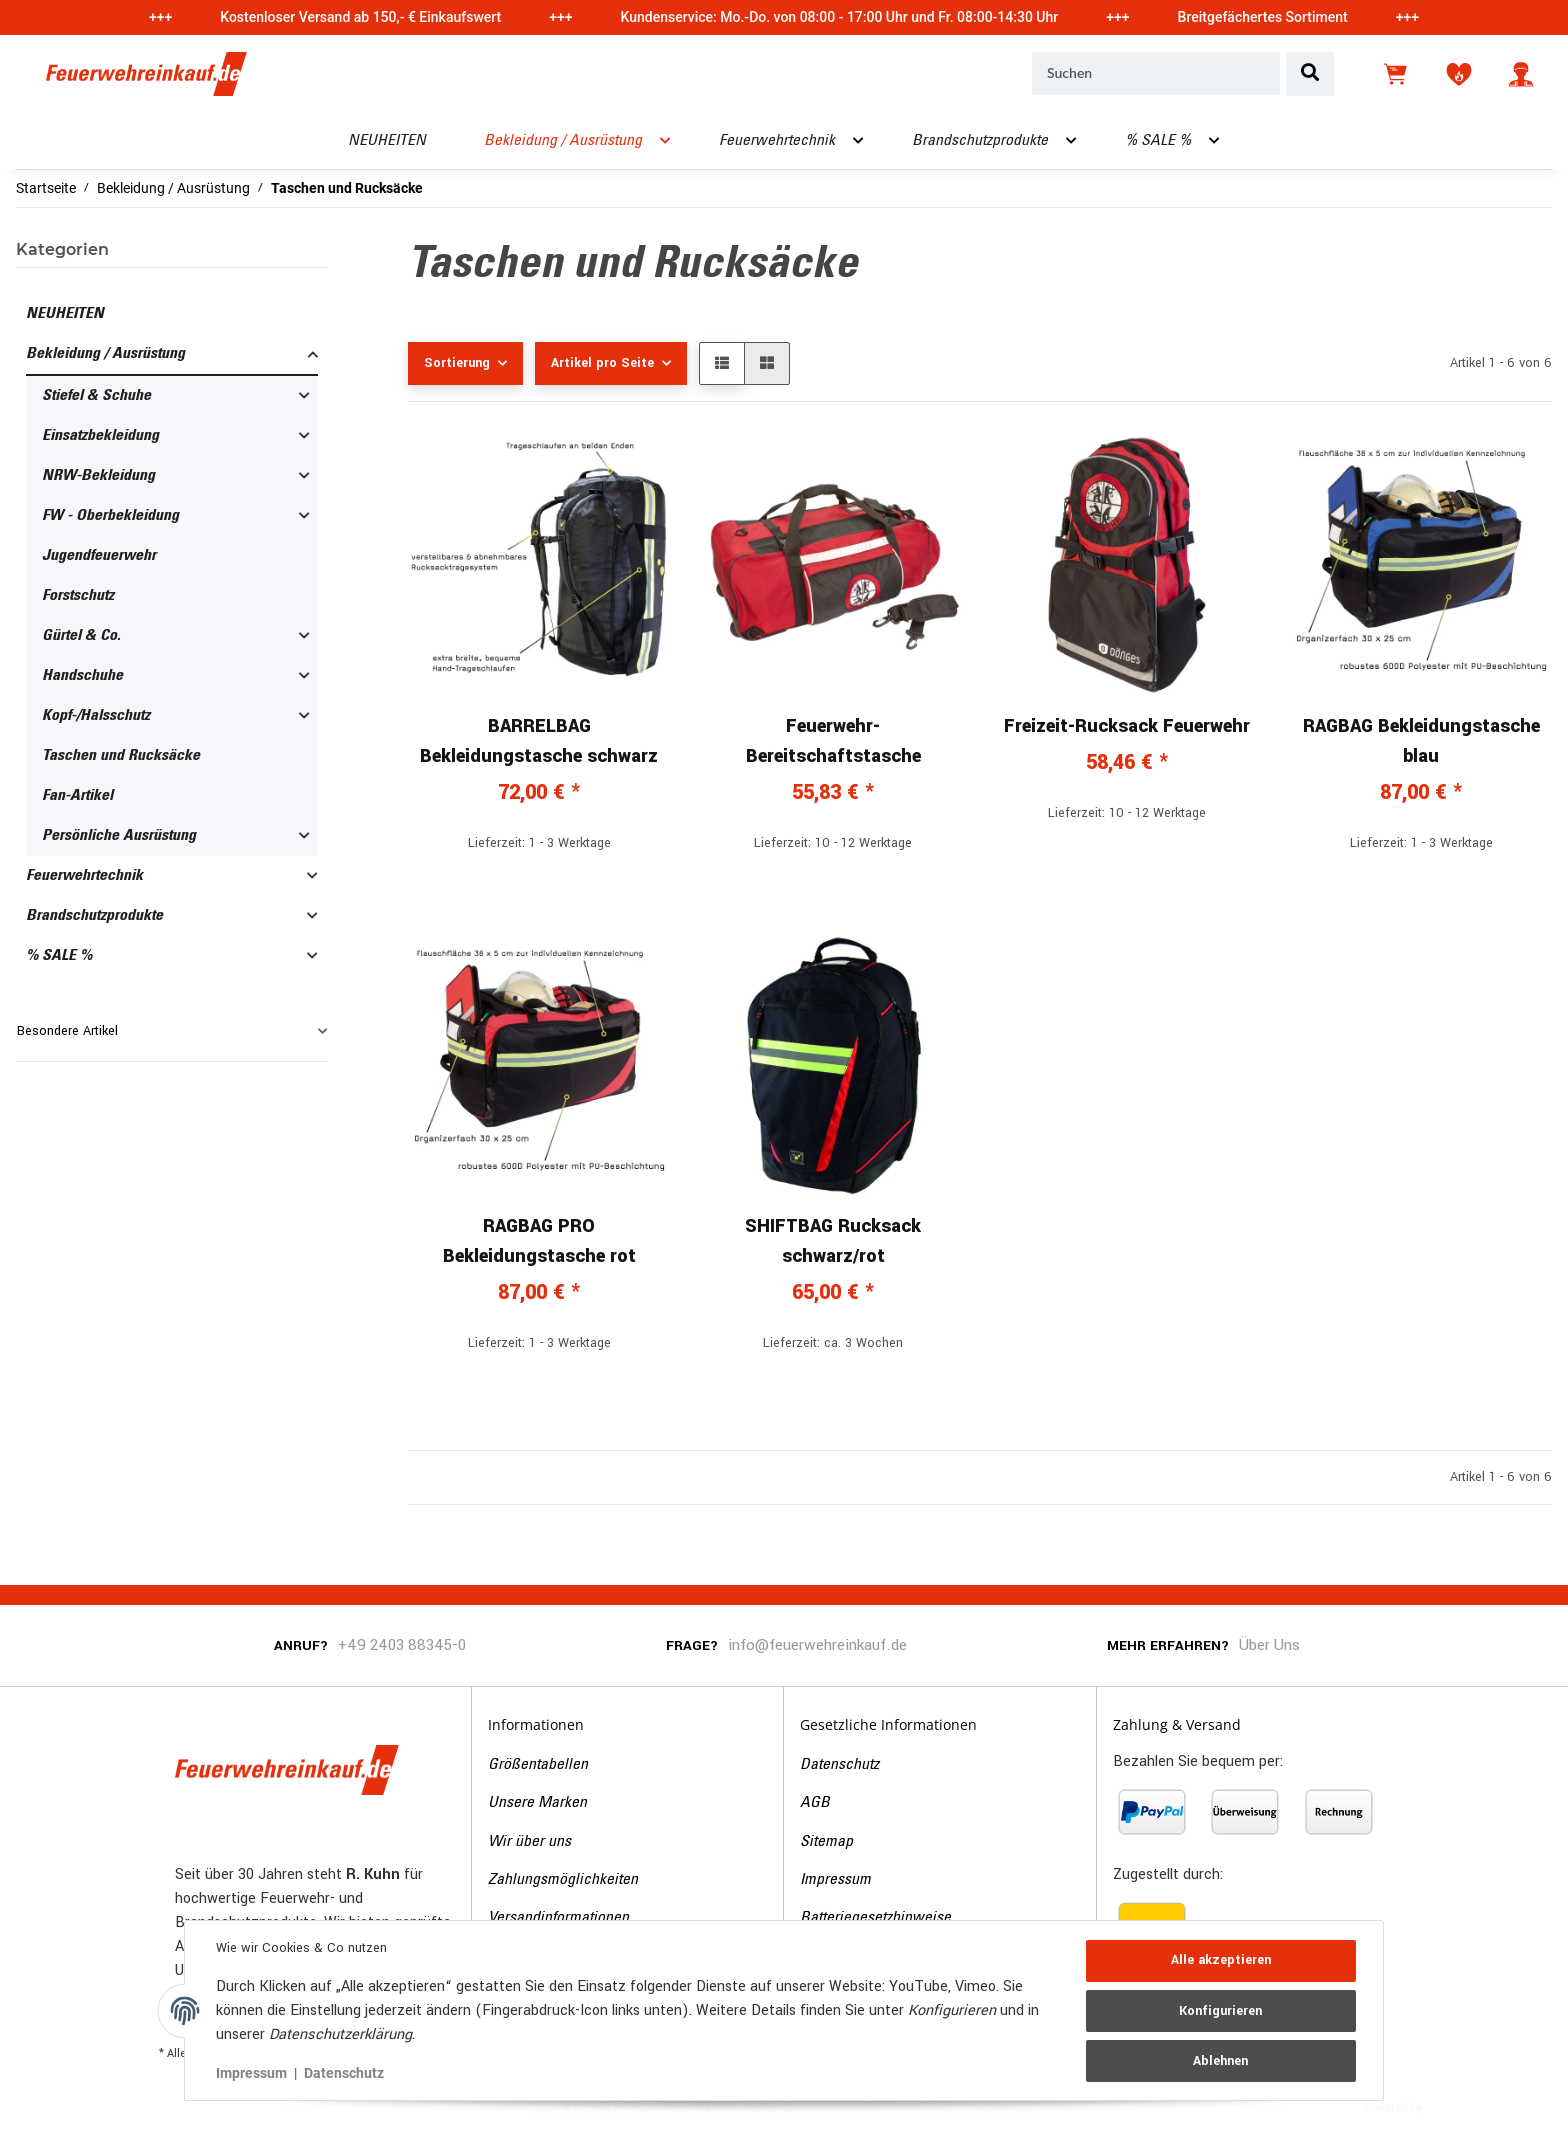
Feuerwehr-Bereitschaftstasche (833, 741)
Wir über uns (529, 1842)
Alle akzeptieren (1220, 1961)
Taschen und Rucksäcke (121, 756)
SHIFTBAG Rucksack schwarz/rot (833, 1241)
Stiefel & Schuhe (96, 396)
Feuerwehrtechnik (84, 876)
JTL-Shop (1456, 2106)
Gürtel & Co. (81, 636)
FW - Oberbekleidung (110, 516)
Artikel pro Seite (602, 363)
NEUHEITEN (65, 314)
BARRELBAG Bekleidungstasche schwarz (539, 741)
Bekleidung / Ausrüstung (105, 354)
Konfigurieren (1220, 2011)
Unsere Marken (537, 1803)
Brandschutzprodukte (94, 916)
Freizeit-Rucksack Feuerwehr (1127, 726)
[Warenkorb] (1397, 74)
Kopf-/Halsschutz (96, 716)
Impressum (835, 1880)
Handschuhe (82, 676)
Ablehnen (1220, 2060)
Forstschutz (78, 596)
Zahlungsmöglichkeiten (563, 1880)
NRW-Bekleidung (98, 476)
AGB (815, 1803)
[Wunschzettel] (1459, 74)
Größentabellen (538, 1765)
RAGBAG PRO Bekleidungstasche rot (539, 1241)
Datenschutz (839, 1765)
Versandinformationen (558, 1918)
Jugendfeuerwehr (99, 556)
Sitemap (826, 1842)
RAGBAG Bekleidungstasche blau (1421, 741)
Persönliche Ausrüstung (119, 836)
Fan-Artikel (77, 796)
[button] (1521, 74)
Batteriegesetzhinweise (875, 1918)
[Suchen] (1156, 74)
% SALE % (59, 956)
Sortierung (457, 363)
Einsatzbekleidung (100, 436)
